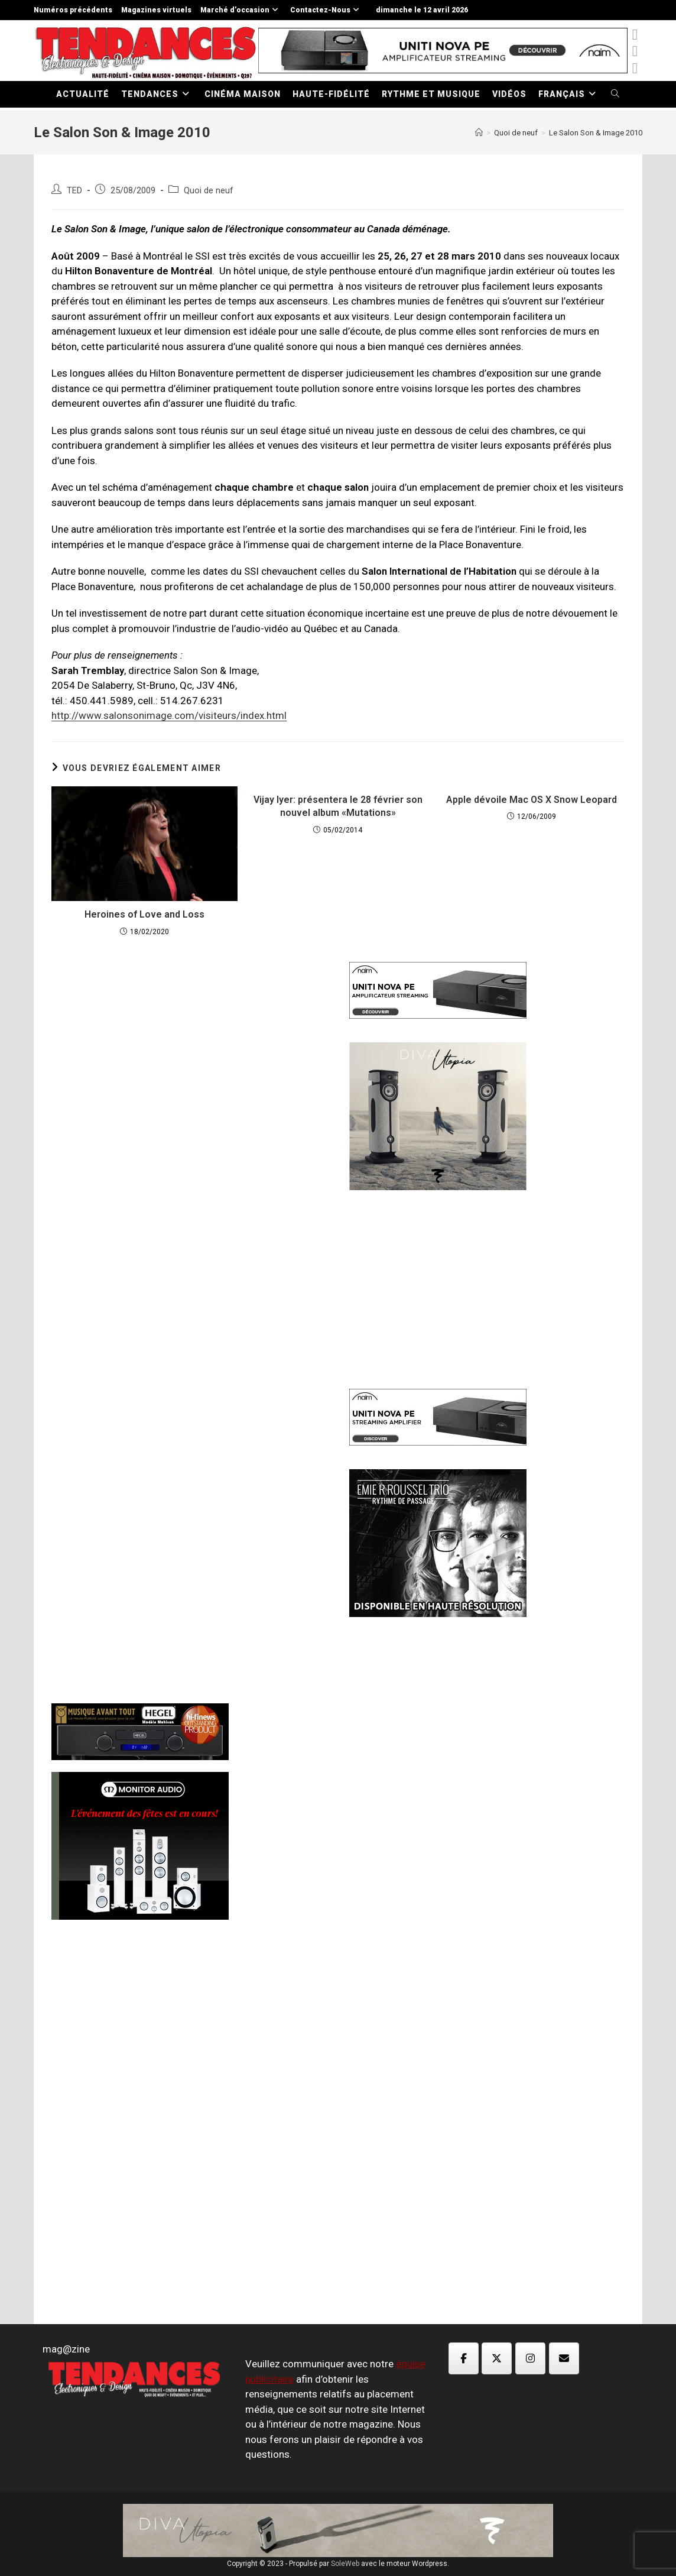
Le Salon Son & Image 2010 (595, 132)
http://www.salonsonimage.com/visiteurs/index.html (169, 715)
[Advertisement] (188, 1145)
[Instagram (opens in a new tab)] (635, 68)
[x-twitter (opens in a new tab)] (635, 34)
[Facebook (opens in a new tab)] (635, 51)
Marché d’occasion (240, 10)
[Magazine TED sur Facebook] (463, 2358)
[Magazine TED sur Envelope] (564, 2358)
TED (74, 191)
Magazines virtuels (156, 10)
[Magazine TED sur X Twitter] (497, 2358)
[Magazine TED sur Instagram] (530, 2358)
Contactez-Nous (326, 10)
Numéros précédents (73, 10)
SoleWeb (345, 2563)
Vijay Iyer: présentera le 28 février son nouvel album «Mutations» (338, 806)
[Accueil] (479, 132)
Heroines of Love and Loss (144, 914)
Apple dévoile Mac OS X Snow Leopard (531, 799)
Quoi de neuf (208, 191)
